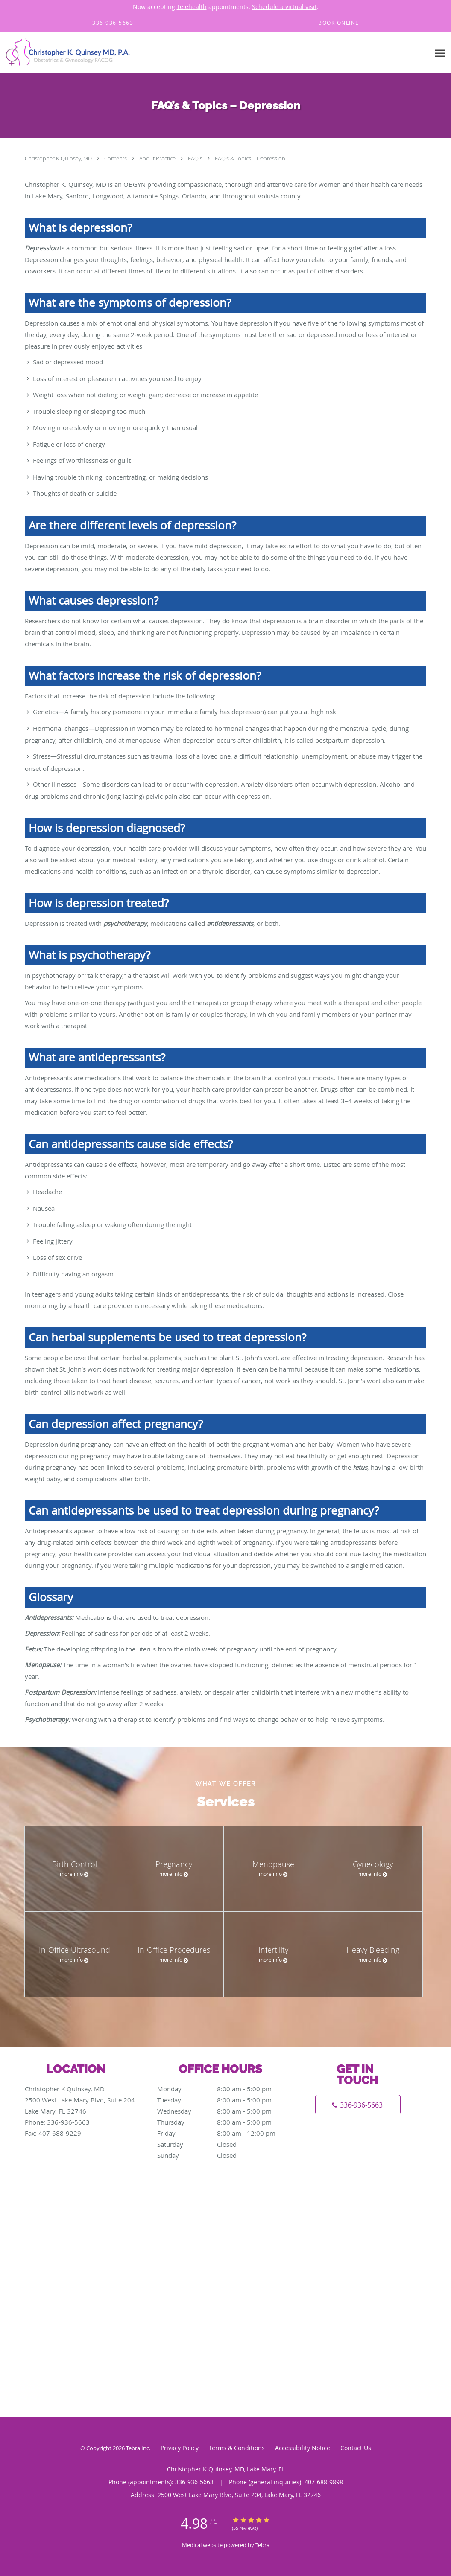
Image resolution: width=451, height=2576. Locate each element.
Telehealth (192, 7)
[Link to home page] (66, 53)
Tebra (262, 2545)
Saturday (223, 2144)
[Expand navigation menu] (439, 53)
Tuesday (223, 2099)
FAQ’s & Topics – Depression (250, 158)
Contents (116, 158)
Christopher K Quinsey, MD (59, 158)
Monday (223, 2088)
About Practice (158, 158)
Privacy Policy (180, 2448)
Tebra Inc (137, 2448)
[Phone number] (358, 2104)
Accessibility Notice (302, 2448)
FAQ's (196, 158)
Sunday (223, 2155)
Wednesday (223, 2111)
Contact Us (355, 2448)
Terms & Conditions (237, 2448)
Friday (223, 2133)
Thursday (223, 2122)
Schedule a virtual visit (284, 7)
